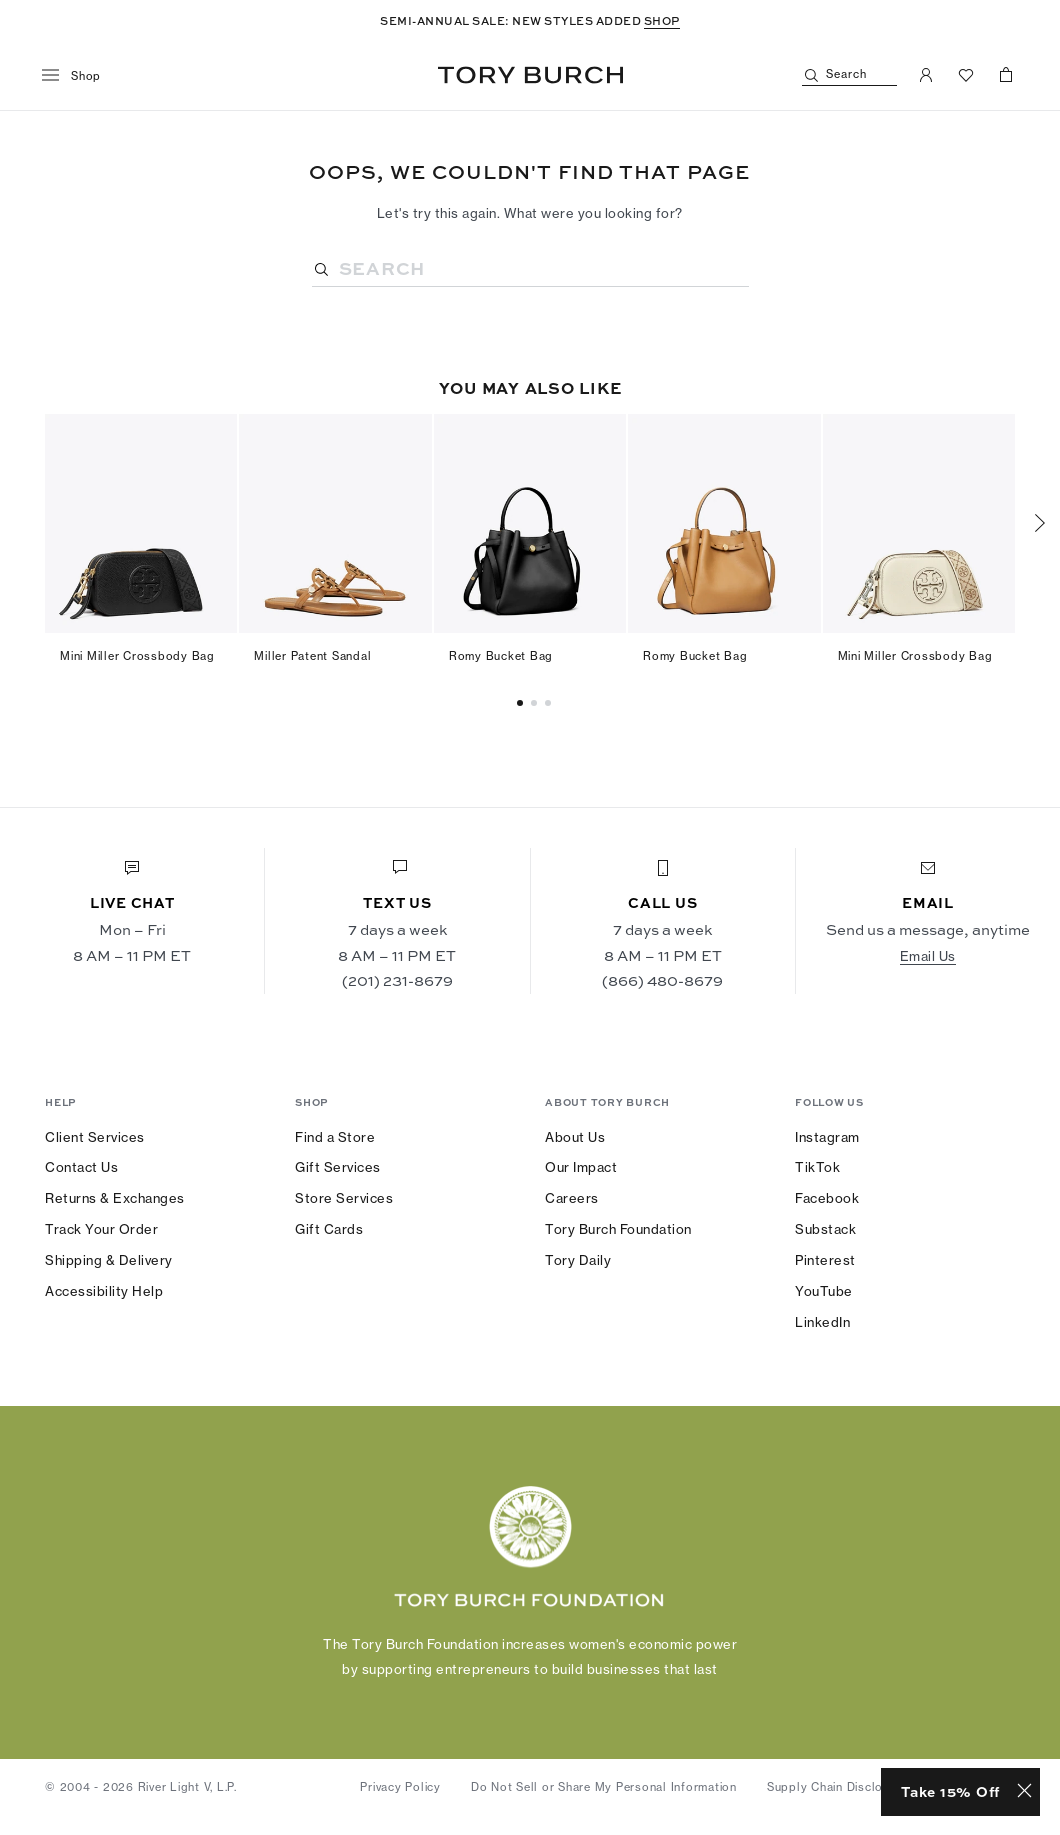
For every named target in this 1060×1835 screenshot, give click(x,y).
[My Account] (926, 75)
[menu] (78, 76)
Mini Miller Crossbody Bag (137, 656)
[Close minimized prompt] (1024, 1792)
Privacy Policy (400, 1787)
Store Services (344, 1198)
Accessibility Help (104, 1291)
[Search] (849, 75)
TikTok (817, 1167)
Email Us (928, 956)
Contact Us (81, 1167)
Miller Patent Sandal (312, 656)
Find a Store (335, 1137)
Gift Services (338, 1167)
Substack (825, 1229)
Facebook (827, 1198)
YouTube (824, 1291)
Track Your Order (101, 1229)
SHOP (662, 20)
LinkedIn (822, 1322)
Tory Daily (578, 1260)
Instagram (827, 1137)
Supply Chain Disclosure (837, 1787)
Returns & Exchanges (115, 1198)
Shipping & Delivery (109, 1260)
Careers (572, 1198)
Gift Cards (329, 1229)
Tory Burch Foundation (618, 1229)
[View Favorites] (966, 75)
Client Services (95, 1137)
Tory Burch (530, 75)
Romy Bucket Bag (501, 656)
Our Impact (581, 1167)
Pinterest (825, 1260)
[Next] (1040, 523)
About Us (575, 1137)
